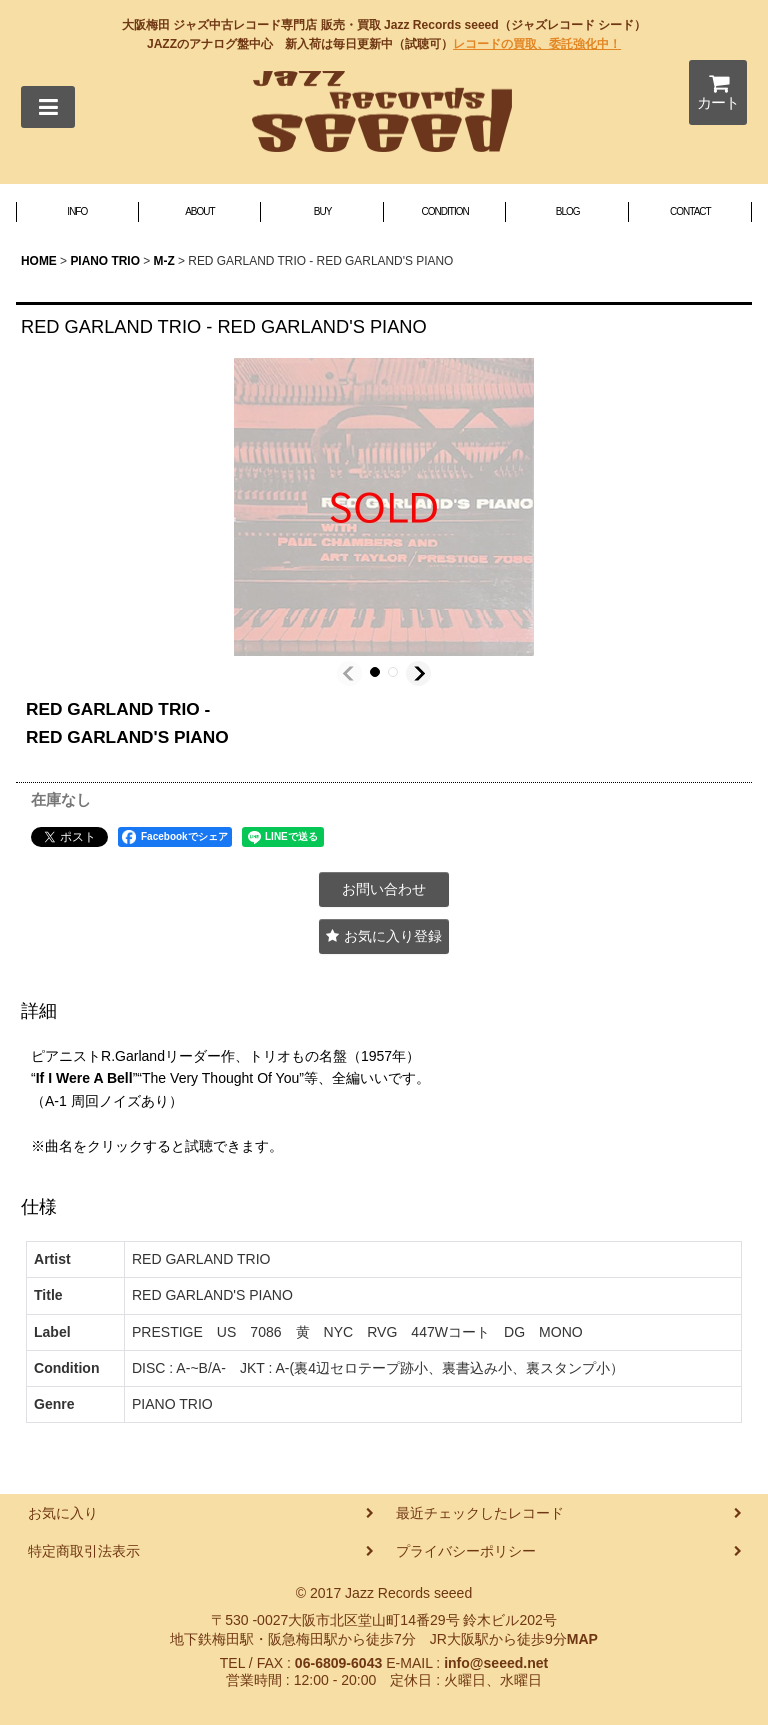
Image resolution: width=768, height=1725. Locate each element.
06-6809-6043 (338, 1663)
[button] (48, 107)
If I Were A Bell (84, 1078)
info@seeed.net (496, 1663)
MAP (582, 1639)
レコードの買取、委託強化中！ (537, 44)
